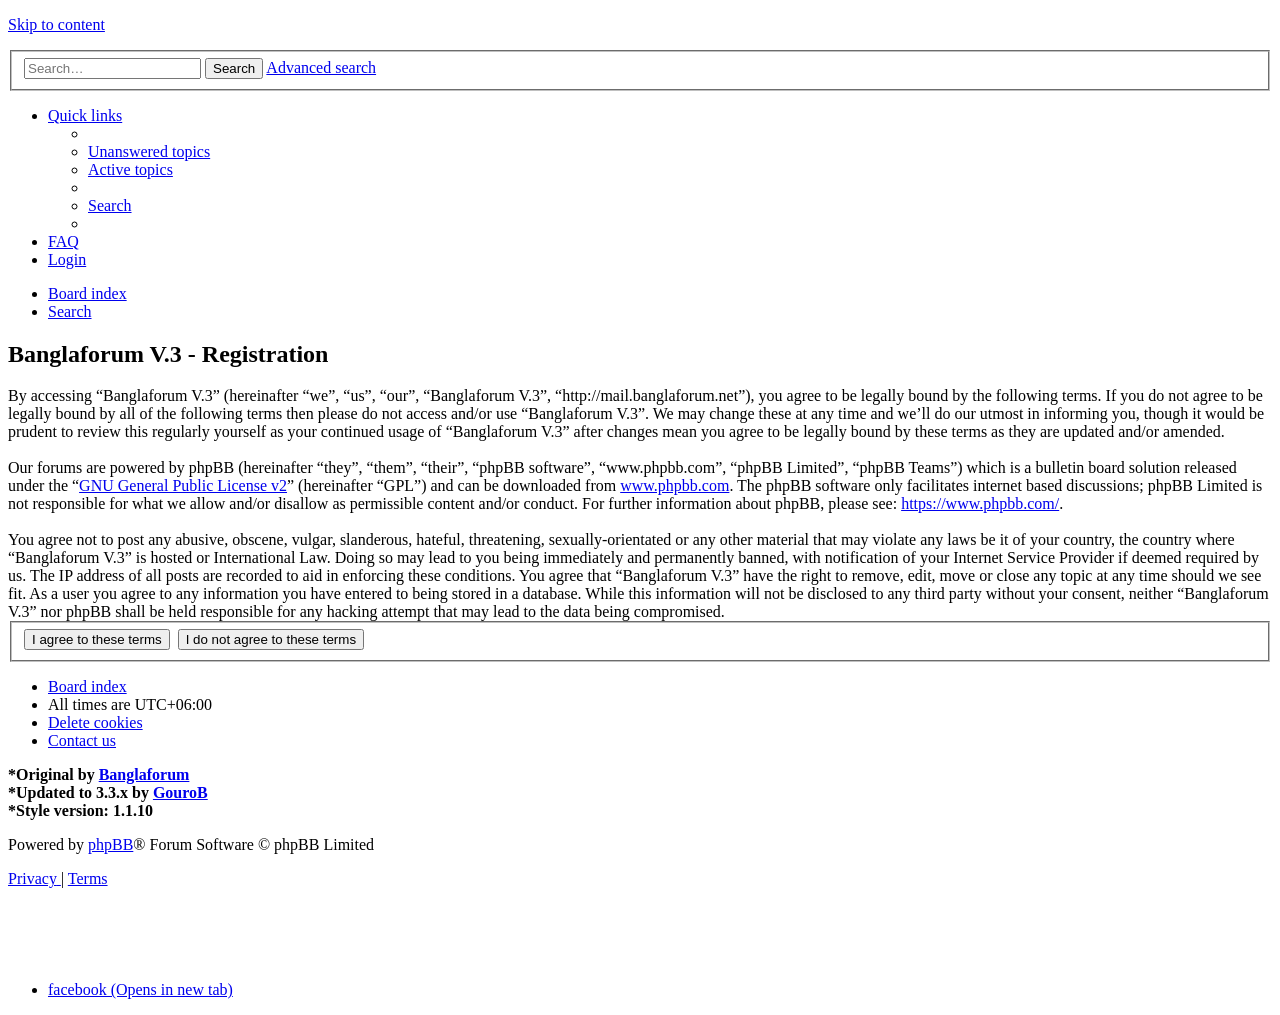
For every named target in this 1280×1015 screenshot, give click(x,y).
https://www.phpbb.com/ (980, 503)
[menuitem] (149, 151)
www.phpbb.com (674, 485)
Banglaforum (144, 774)
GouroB (180, 792)
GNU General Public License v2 (183, 485)
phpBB (110, 844)
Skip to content (56, 24)
